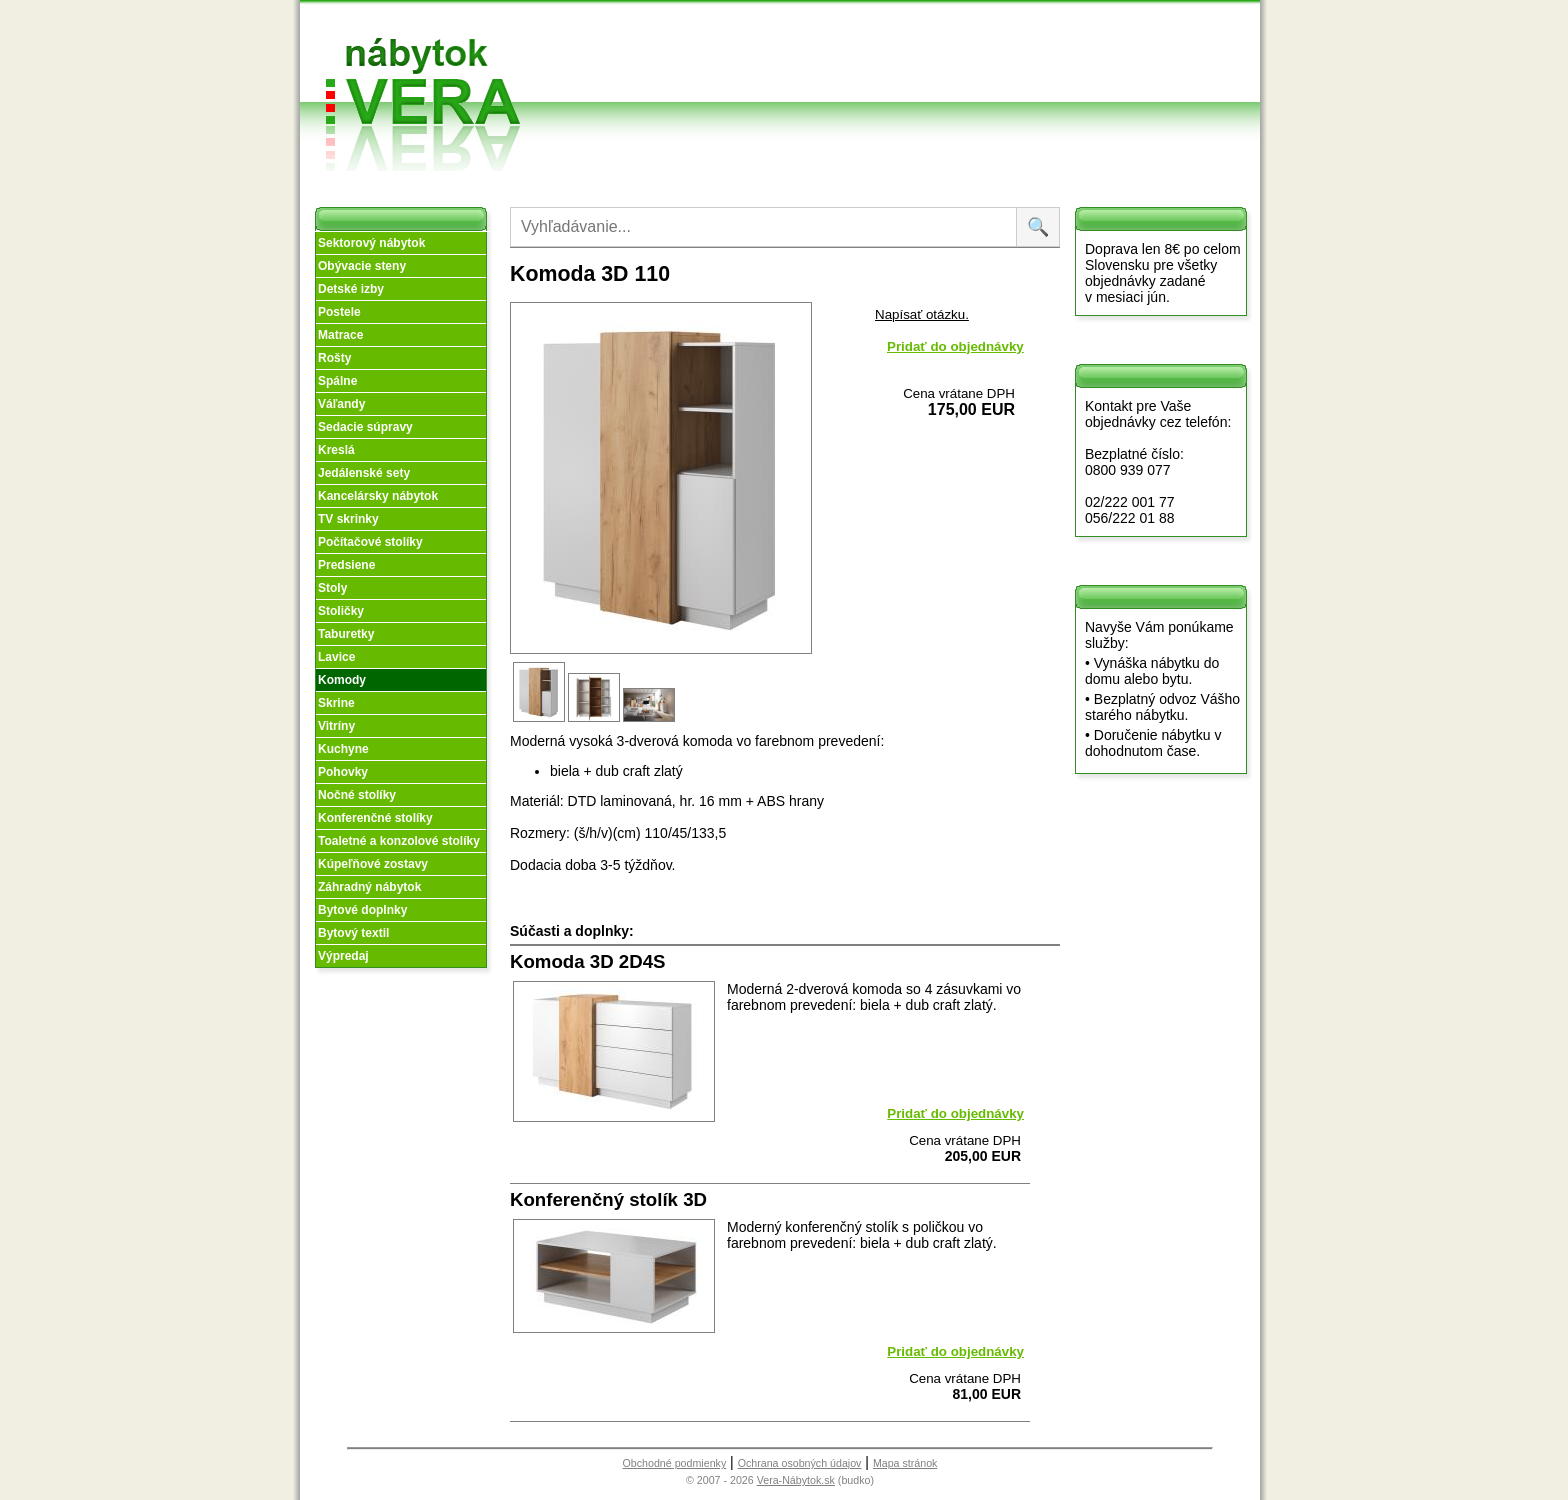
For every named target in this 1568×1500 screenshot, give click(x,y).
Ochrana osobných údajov (800, 1463)
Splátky (865, 63)
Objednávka (880, 87)
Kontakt (1003, 63)
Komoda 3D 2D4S (588, 961)
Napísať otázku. (922, 314)
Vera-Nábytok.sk (796, 1480)
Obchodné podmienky (873, 32)
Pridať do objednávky (955, 346)
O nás (724, 48)
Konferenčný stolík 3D (608, 1199)
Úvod (722, 24)
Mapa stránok (905, 1463)
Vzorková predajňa (1002, 32)
